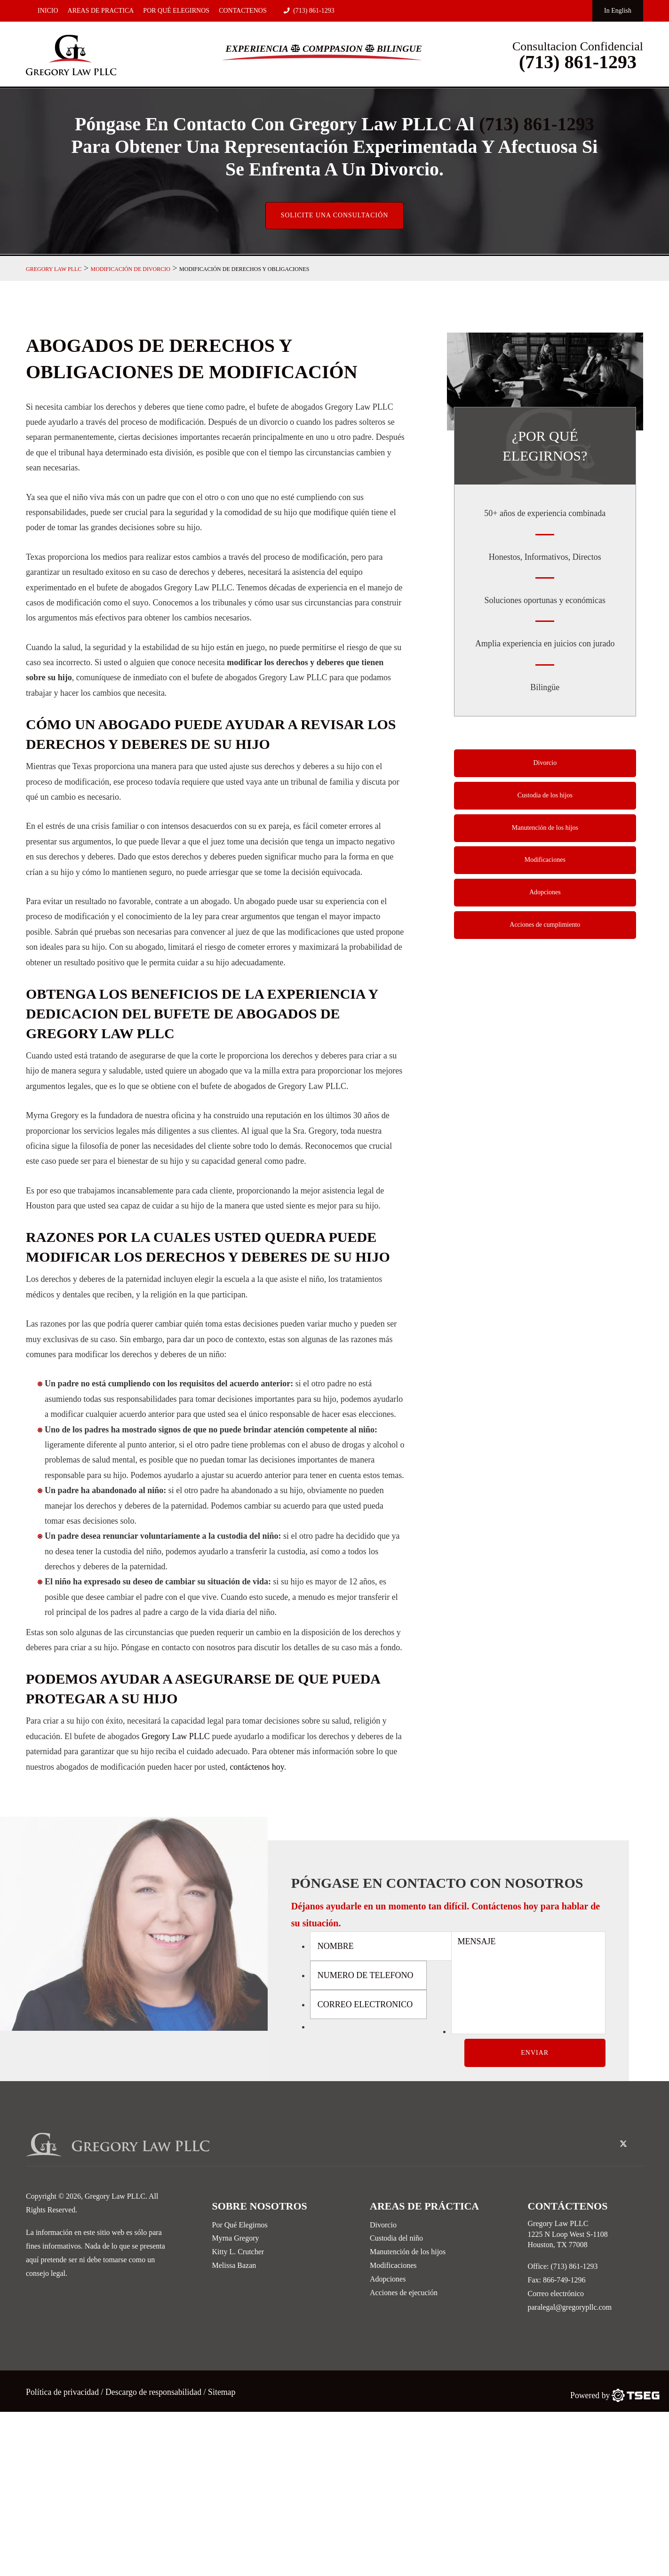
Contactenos (243, 10)
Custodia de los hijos (545, 797)
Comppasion (332, 48)
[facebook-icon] (608, 2139)
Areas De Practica (101, 10)
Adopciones (545, 896)
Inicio (48, 10)
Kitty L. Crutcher (238, 2253)
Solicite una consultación (334, 217)
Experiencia (256, 48)
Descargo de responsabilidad (155, 2393)
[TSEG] (615, 2396)
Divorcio (545, 764)
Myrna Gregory (235, 2239)
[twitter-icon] (623, 2145)
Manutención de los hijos (545, 830)
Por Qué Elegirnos (176, 10)
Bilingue (400, 48)
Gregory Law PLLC (176, 1737)
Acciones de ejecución (404, 2294)
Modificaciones (545, 863)
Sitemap (224, 2393)
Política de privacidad (64, 2393)
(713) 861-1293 (308, 10)
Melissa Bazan (234, 2267)
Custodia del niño (396, 2239)
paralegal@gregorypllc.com (570, 2308)
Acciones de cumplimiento (545, 929)
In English (617, 10)
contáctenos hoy (257, 1768)
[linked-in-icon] (638, 2139)
